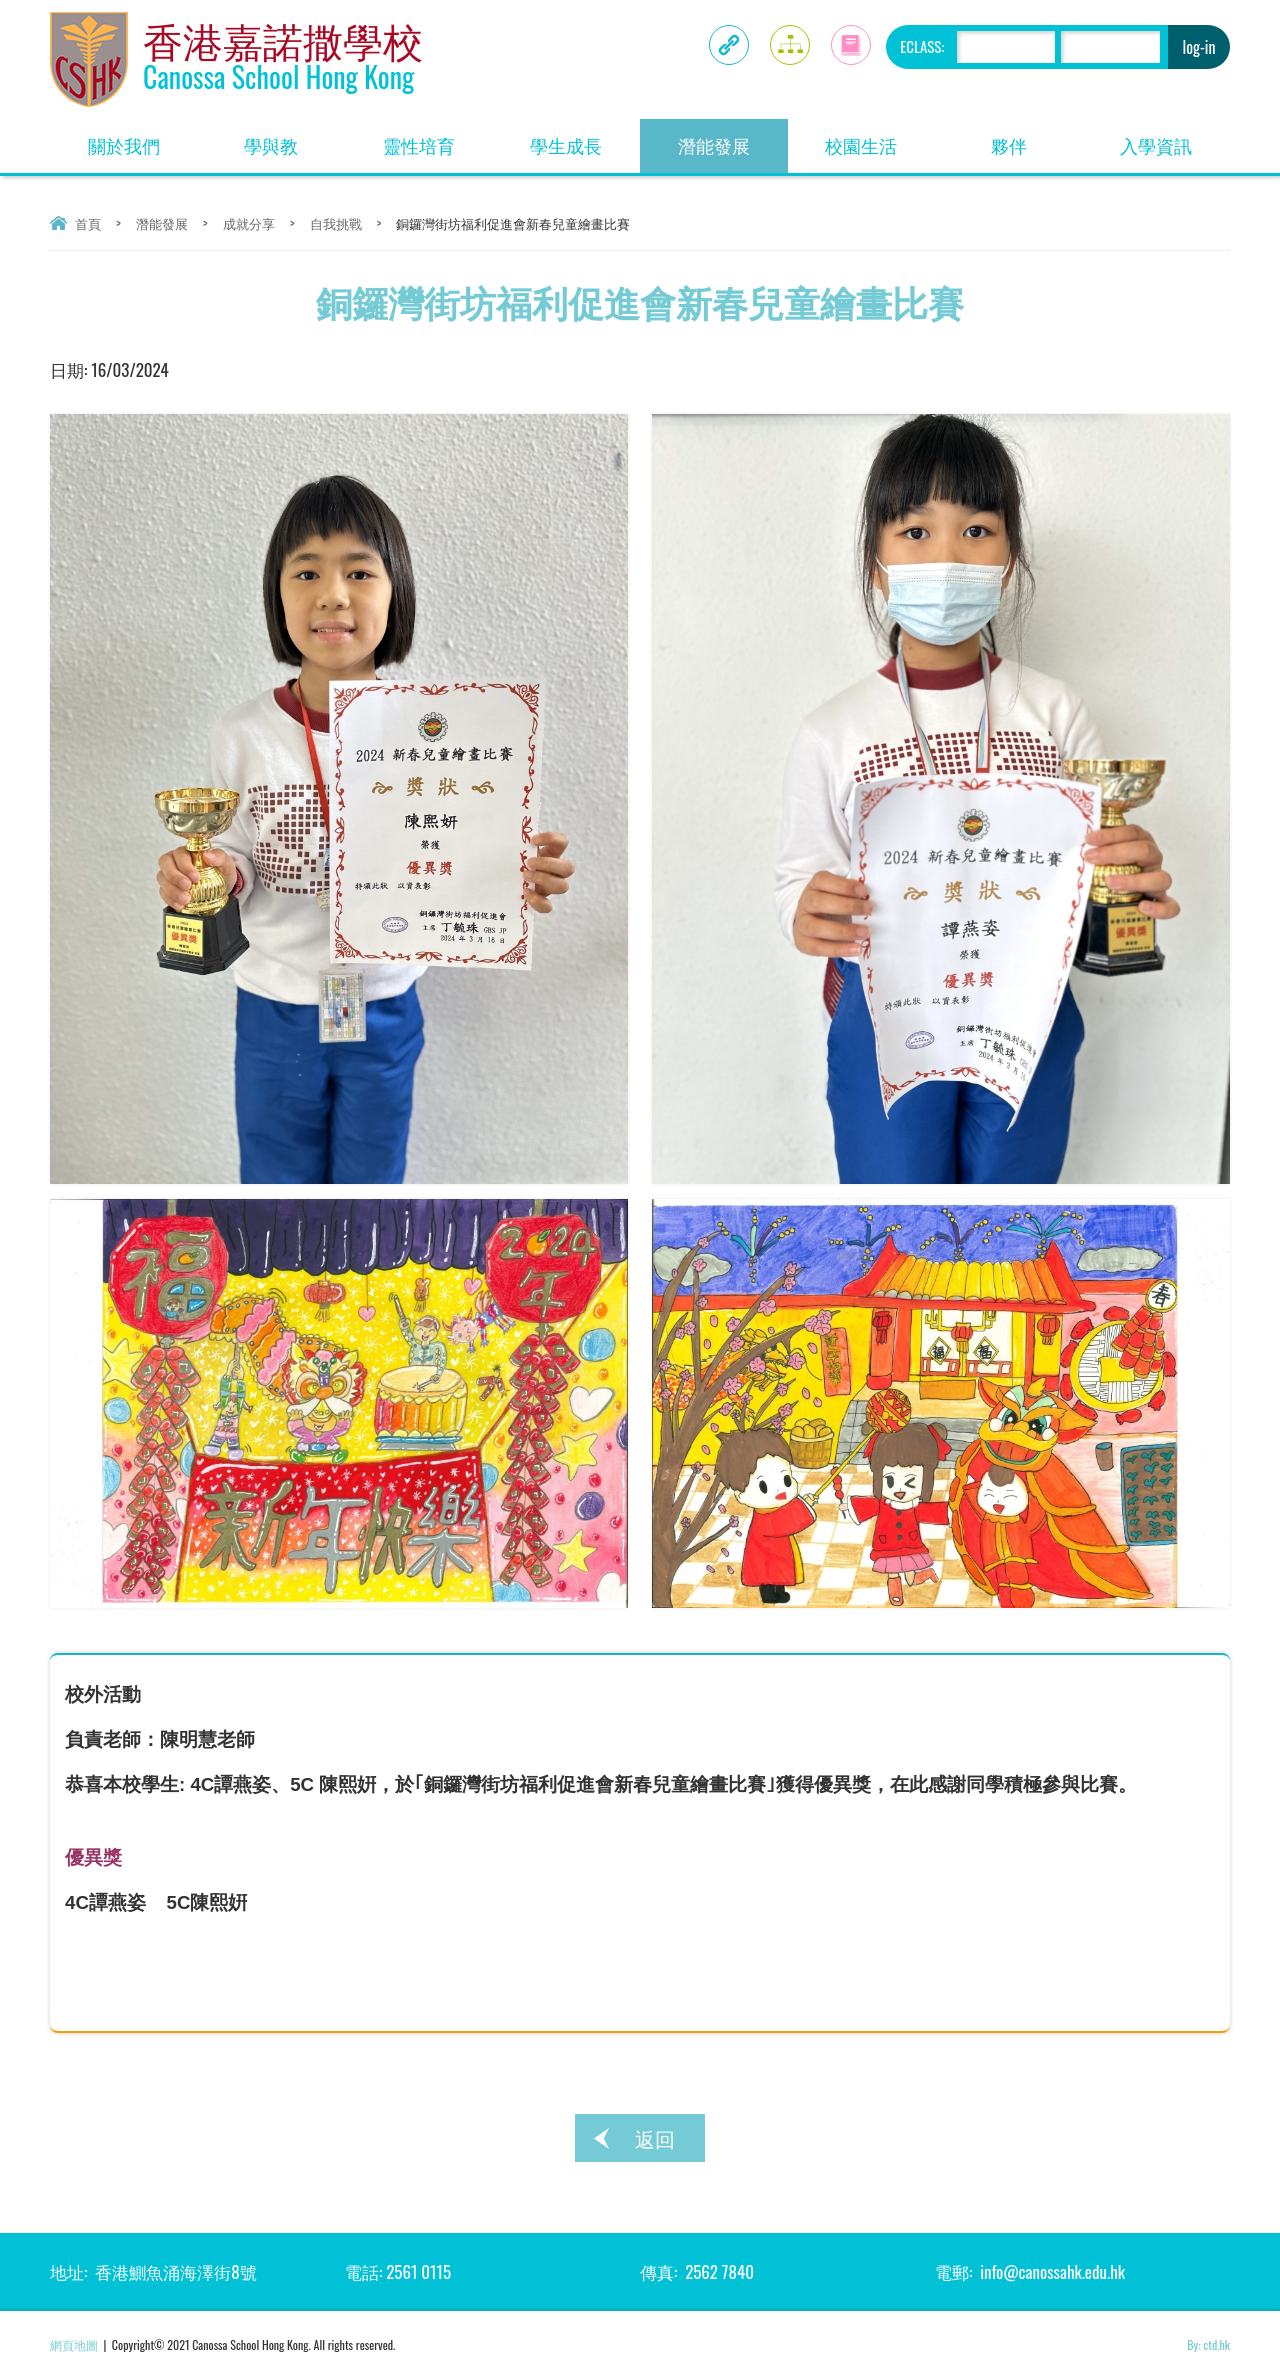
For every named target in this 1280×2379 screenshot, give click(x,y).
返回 (655, 2138)
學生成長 (585, 138)
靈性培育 (438, 138)
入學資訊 (1175, 138)
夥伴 (1037, 138)
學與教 (294, 138)
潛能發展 (733, 138)
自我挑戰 (336, 223)
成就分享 (249, 223)
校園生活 (880, 138)
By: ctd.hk (1208, 2344)
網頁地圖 (74, 2344)
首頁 (88, 223)
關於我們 (143, 138)
